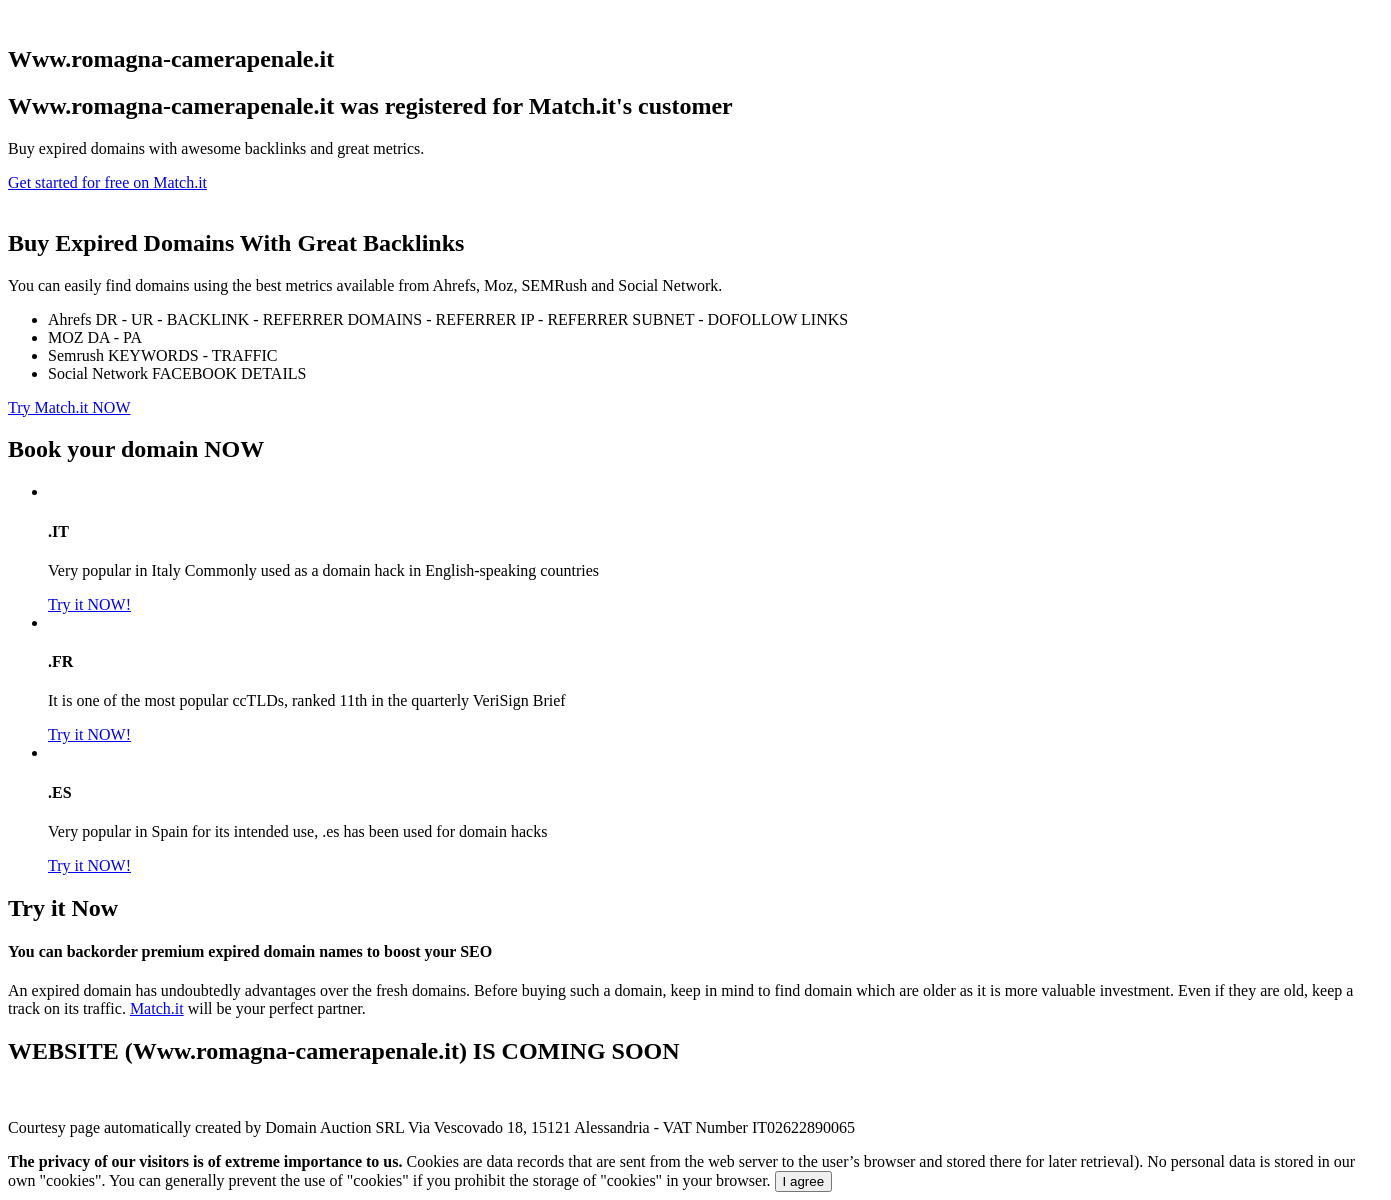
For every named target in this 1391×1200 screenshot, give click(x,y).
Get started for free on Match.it (107, 182)
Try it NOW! (89, 604)
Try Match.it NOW (69, 407)
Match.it (157, 1008)
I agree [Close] (804, 1181)
